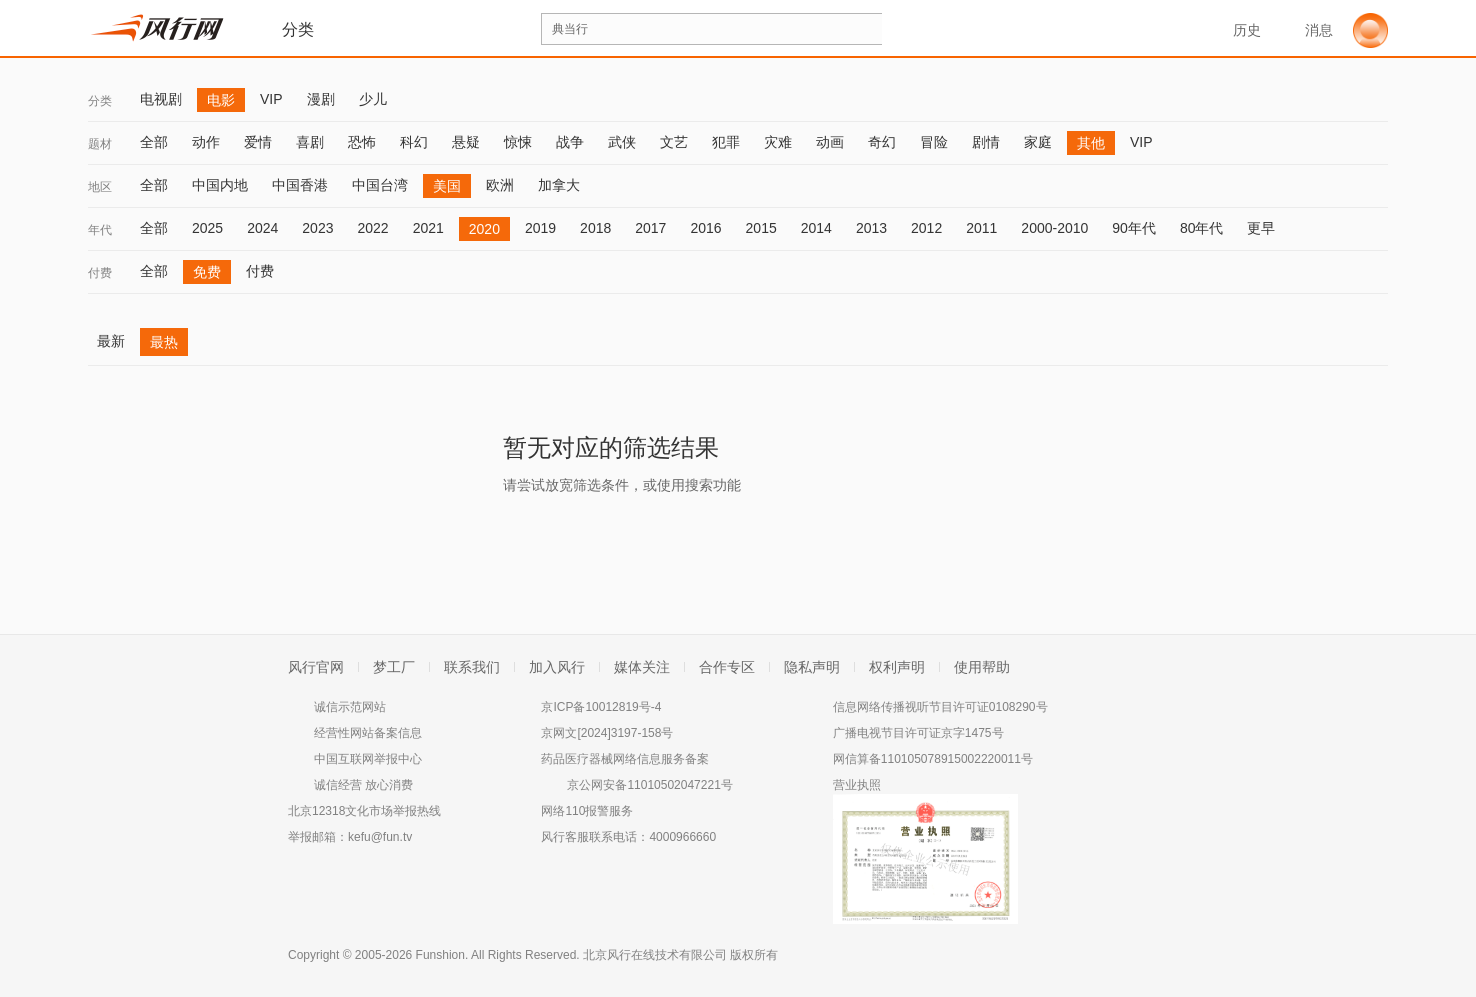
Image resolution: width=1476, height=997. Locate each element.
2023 (317, 228)
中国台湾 (380, 185)
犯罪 (726, 142)
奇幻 (882, 142)
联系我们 (472, 667)
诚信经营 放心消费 (363, 785)
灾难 (778, 142)
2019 (540, 228)
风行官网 (316, 667)
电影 (221, 100)
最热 (164, 342)
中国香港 (300, 185)
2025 (207, 228)
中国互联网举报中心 (368, 759)
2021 (428, 228)
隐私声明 (812, 667)
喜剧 (310, 142)
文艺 (674, 142)
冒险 (934, 142)
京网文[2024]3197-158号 (607, 733)
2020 (484, 229)
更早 (1261, 228)
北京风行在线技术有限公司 (655, 955)
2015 (761, 228)
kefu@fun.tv (380, 837)
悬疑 (466, 142)
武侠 (622, 142)
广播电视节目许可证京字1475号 (918, 733)
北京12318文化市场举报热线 (364, 811)
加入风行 (557, 667)
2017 (650, 228)
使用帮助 (982, 667)
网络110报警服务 (587, 811)
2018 (595, 228)
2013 (871, 228)
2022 (372, 228)
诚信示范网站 (350, 707)
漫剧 (321, 99)
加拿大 (559, 185)
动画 (830, 142)
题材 (100, 144)
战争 (570, 142)
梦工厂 (394, 667)
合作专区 (727, 667)
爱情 (258, 142)
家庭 (1038, 142)
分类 (100, 101)
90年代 (1134, 228)
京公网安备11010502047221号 (649, 785)
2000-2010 (1054, 228)
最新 (111, 341)
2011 (981, 228)
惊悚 (518, 142)
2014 (816, 228)
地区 (100, 187)
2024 (262, 228)
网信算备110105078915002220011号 (933, 759)
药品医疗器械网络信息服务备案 (625, 759)
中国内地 (220, 185)
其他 (1091, 143)
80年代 (1202, 228)
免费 (207, 272)
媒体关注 (642, 667)
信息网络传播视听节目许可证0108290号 (940, 707)
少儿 (373, 99)
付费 (100, 273)
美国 (447, 186)
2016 (705, 228)
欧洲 (500, 185)
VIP (271, 99)
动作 (206, 142)
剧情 (986, 142)
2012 (926, 228)
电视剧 (161, 99)
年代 (100, 230)
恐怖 (362, 142)
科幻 (414, 142)
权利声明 (897, 667)
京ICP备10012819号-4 (601, 707)
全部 (154, 142)
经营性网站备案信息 (368, 733)
